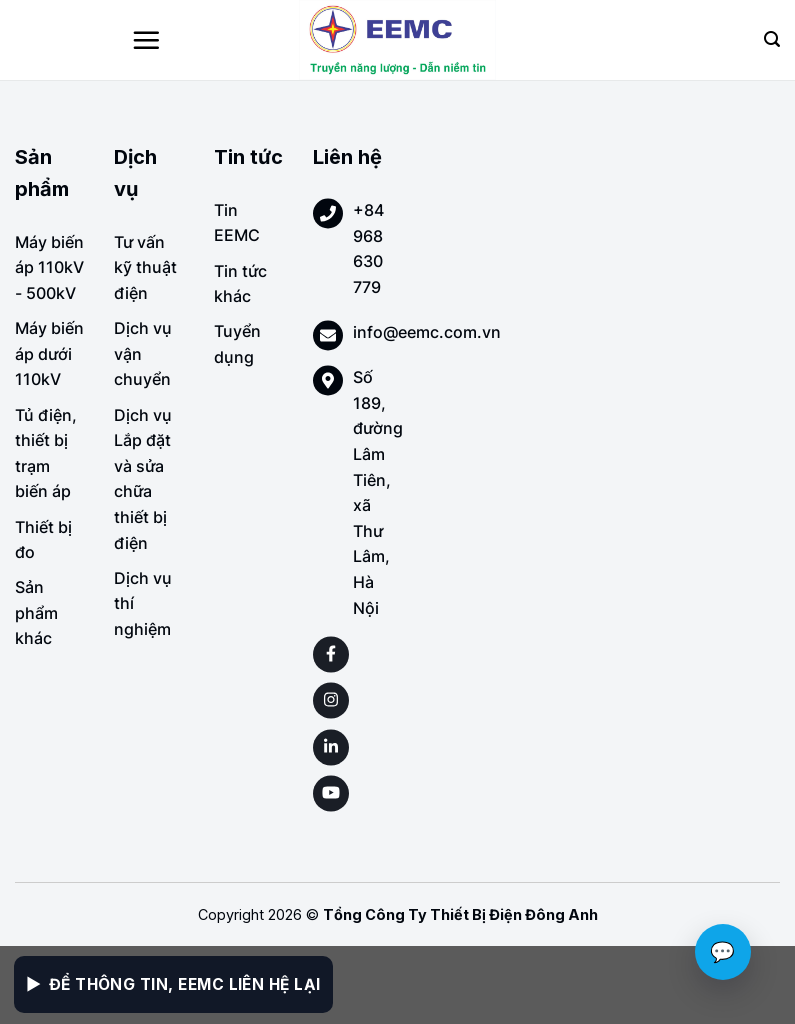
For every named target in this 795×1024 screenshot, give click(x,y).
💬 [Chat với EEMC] (723, 952)
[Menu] (146, 40)
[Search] (772, 39)
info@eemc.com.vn (427, 332)
